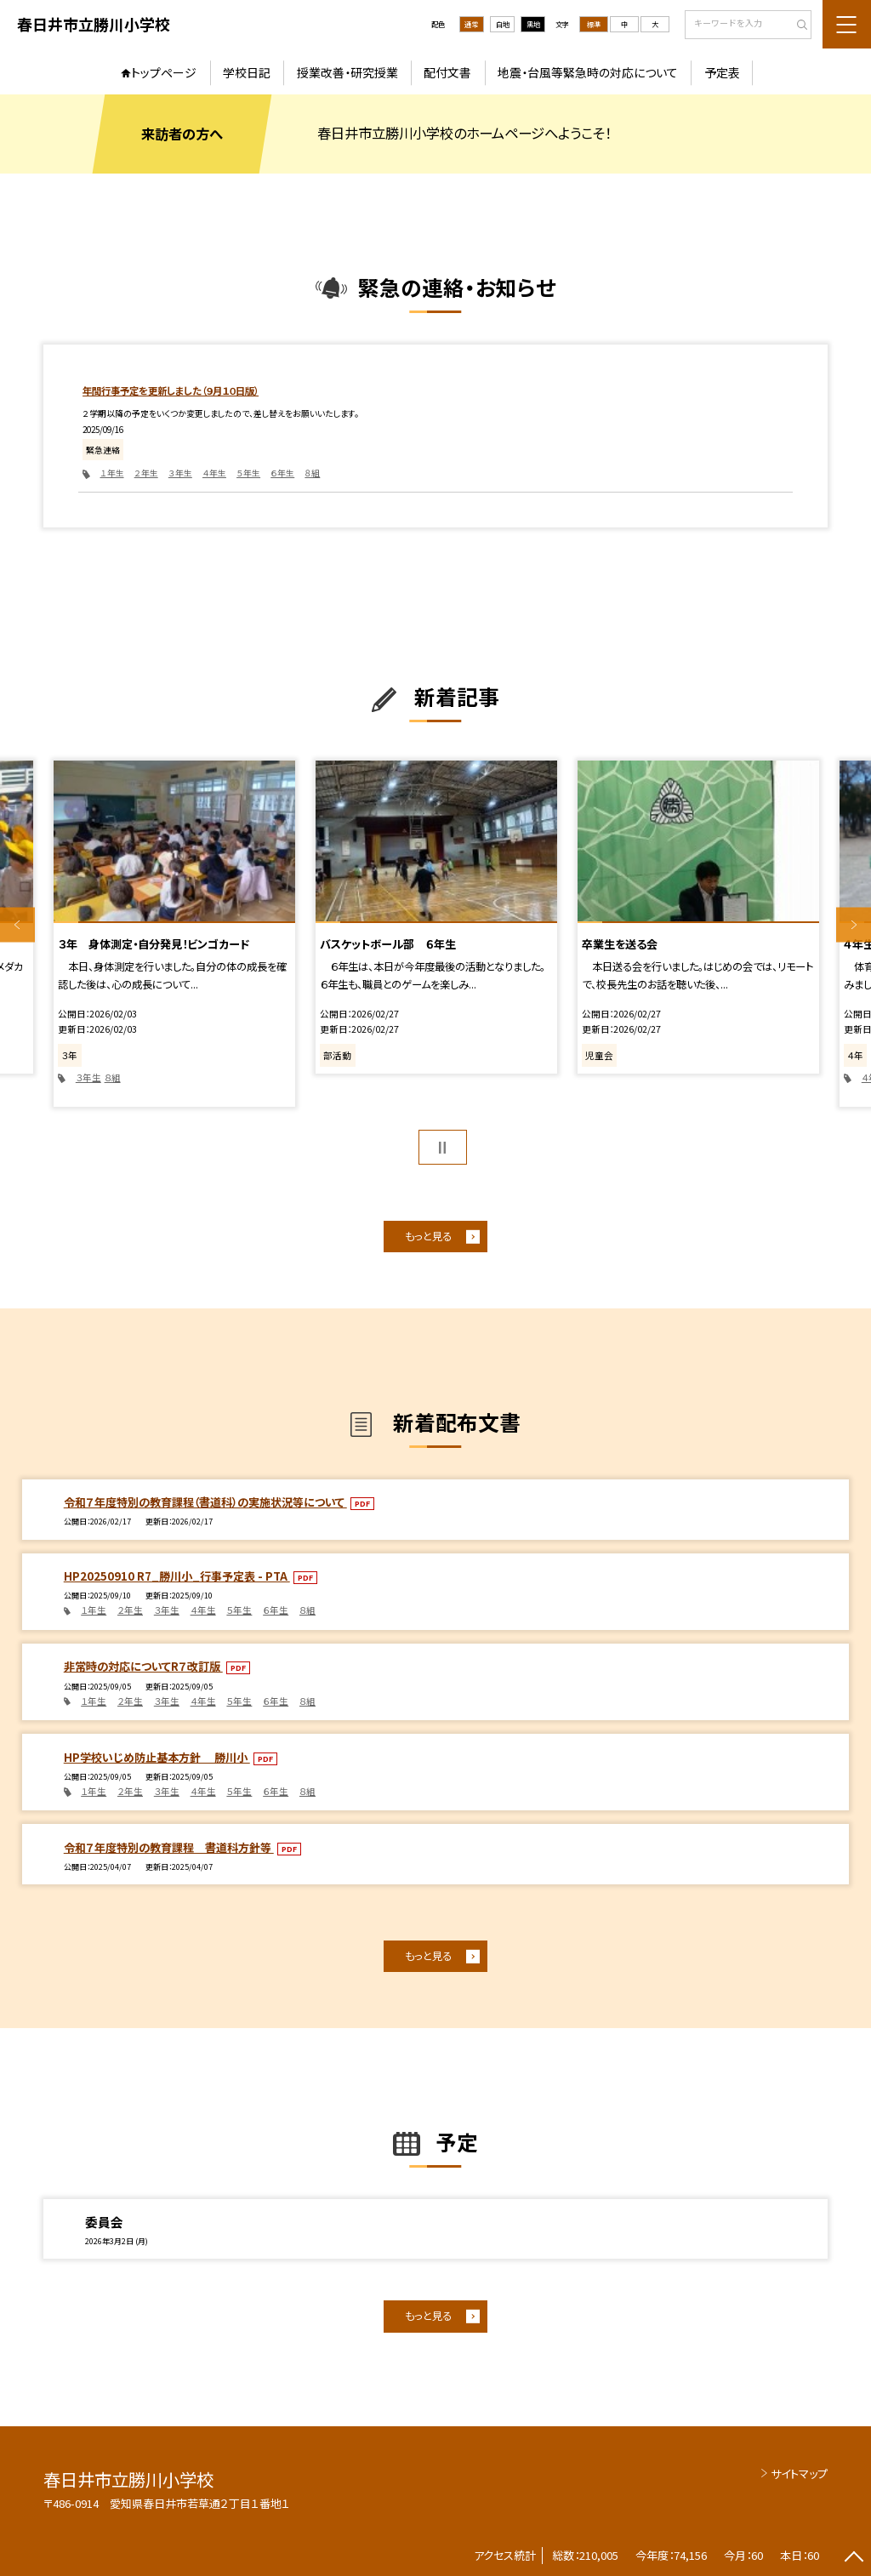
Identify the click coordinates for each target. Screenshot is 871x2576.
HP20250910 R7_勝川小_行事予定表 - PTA (177, 1576)
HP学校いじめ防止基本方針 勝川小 (157, 1757)
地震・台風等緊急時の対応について (588, 72)
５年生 (248, 473)
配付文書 (447, 72)
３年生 (180, 473)
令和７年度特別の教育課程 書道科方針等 (169, 1847)
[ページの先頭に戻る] (853, 2558)
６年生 (282, 473)
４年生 (214, 473)
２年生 (146, 473)
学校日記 (246, 72)
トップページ (163, 72)
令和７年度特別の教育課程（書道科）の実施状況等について (205, 1502)
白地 (503, 24)
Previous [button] (17, 925)
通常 (471, 24)
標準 (594, 24)
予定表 (722, 72)
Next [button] (853, 925)
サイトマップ (799, 2473)
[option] (174, 934)
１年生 (112, 473)
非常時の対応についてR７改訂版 (143, 1666)
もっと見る (428, 1236)
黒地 (533, 24)
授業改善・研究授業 (347, 72)
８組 (312, 473)
